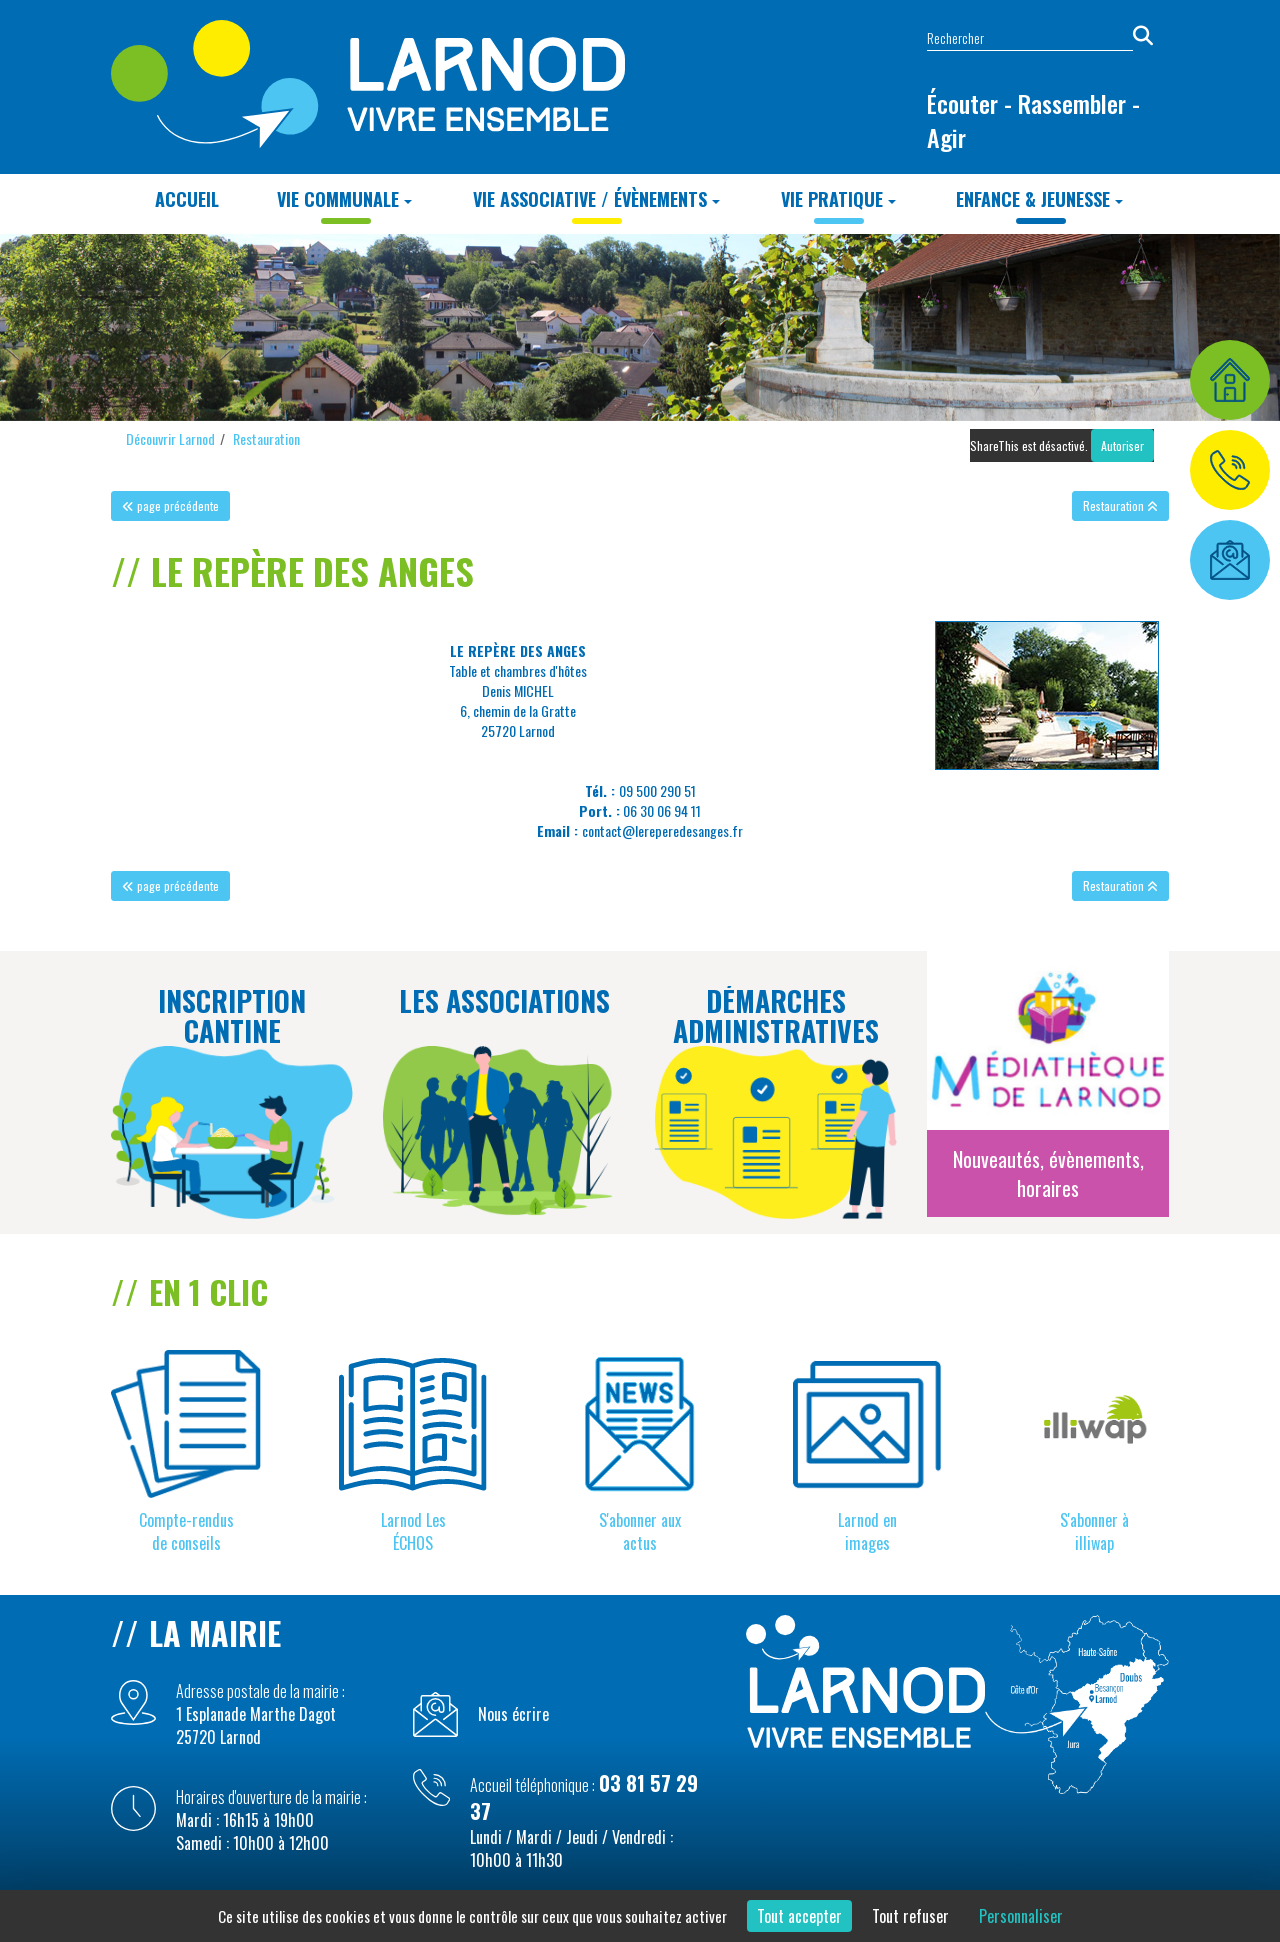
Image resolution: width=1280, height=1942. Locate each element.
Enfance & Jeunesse (1039, 199)
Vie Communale (344, 199)
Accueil (187, 199)
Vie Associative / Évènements (596, 199)
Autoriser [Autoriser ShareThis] (1122, 445)
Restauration (266, 438)
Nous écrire (513, 1714)
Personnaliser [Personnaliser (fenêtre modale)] (1021, 1916)
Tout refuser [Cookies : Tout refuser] (910, 1916)
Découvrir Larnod (170, 438)
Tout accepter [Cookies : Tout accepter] (799, 1916)
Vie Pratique (838, 199)
